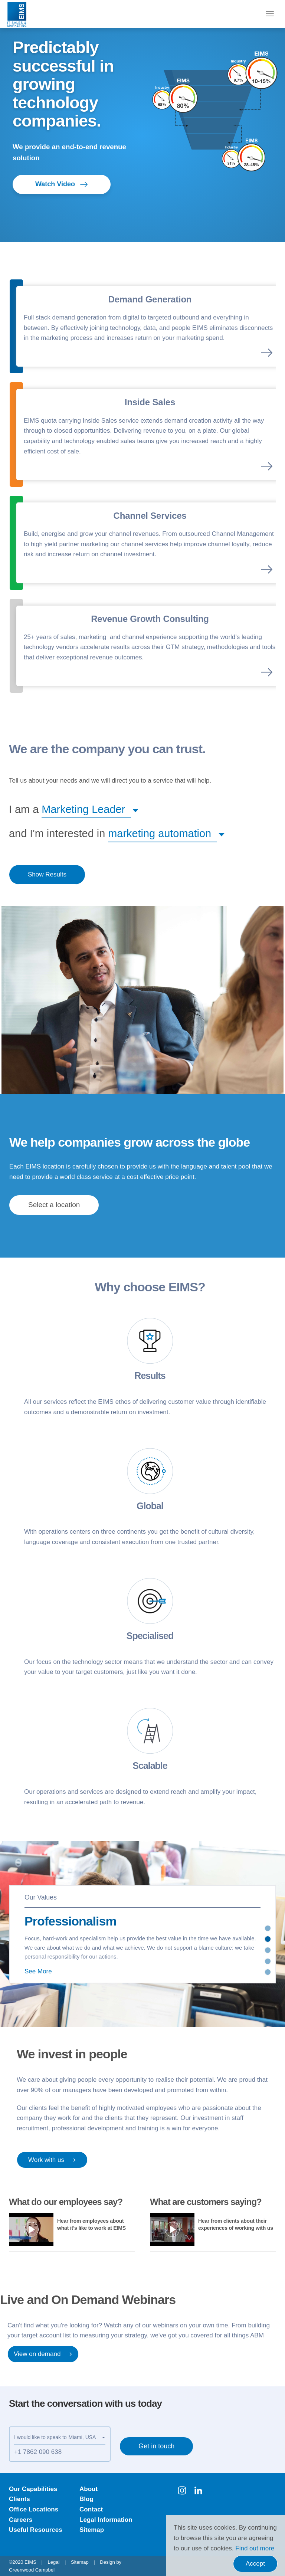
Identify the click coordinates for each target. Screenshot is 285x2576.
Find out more (254, 2548)
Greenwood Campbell (32, 2570)
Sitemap (91, 2529)
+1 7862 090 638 (38, 2451)
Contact (91, 2509)
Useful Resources (35, 2529)
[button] (86, 809)
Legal (54, 2562)
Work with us (52, 2160)
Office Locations (33, 2509)
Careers (20, 2519)
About (88, 2489)
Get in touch (156, 2446)
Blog (86, 2499)
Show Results (47, 874)
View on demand (43, 2354)
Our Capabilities (33, 2489)
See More (38, 1971)
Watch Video (61, 184)
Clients (19, 2499)
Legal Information (105, 2519)
